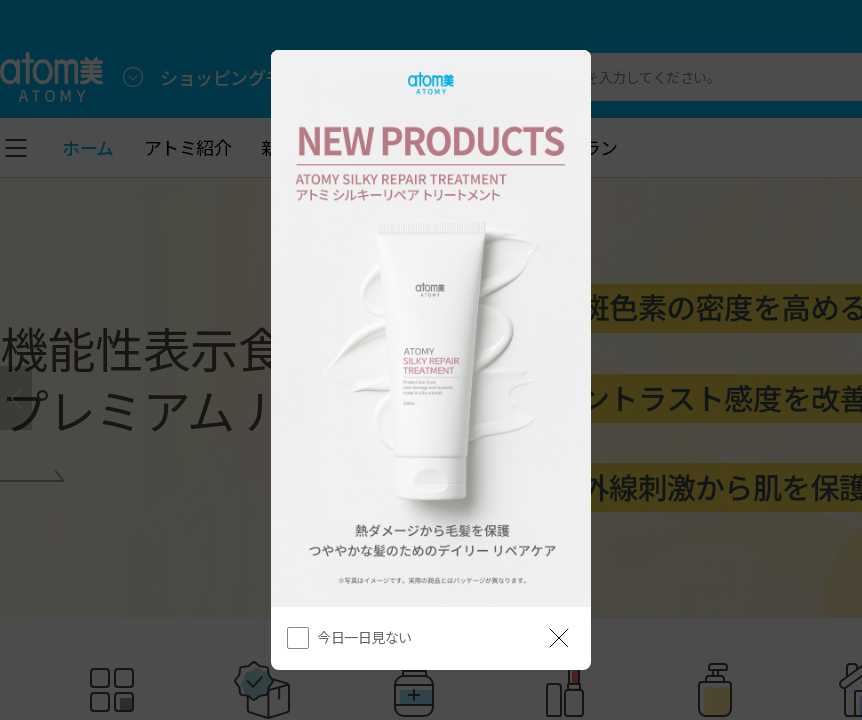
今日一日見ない (364, 637)
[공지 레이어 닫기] (559, 638)
